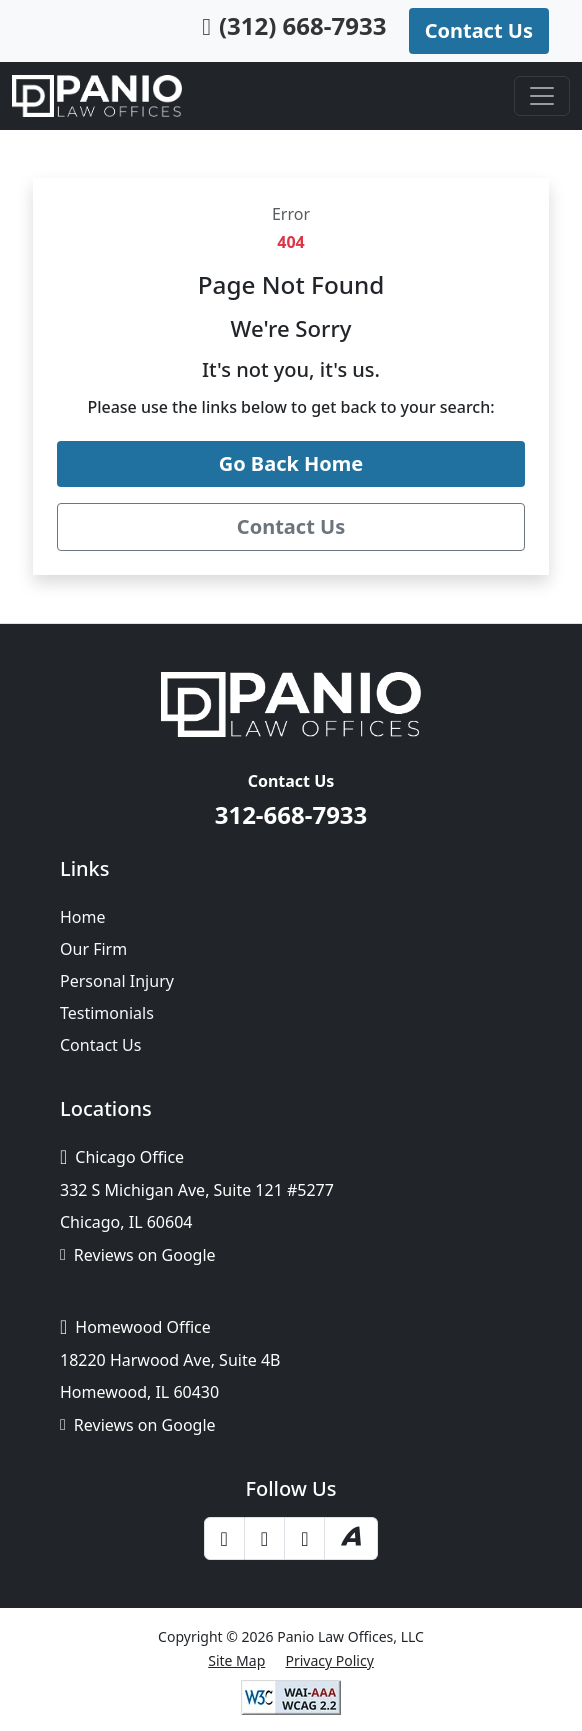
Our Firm (93, 949)
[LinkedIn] (304, 1538)
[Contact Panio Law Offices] (291, 527)
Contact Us (100, 1045)
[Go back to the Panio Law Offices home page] (291, 464)
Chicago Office (122, 1157)
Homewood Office (135, 1327)
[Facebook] (224, 1538)
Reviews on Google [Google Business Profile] (138, 1255)
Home (83, 917)
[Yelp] (264, 1538)
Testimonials (107, 1013)
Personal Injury (117, 981)
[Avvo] (351, 1539)
